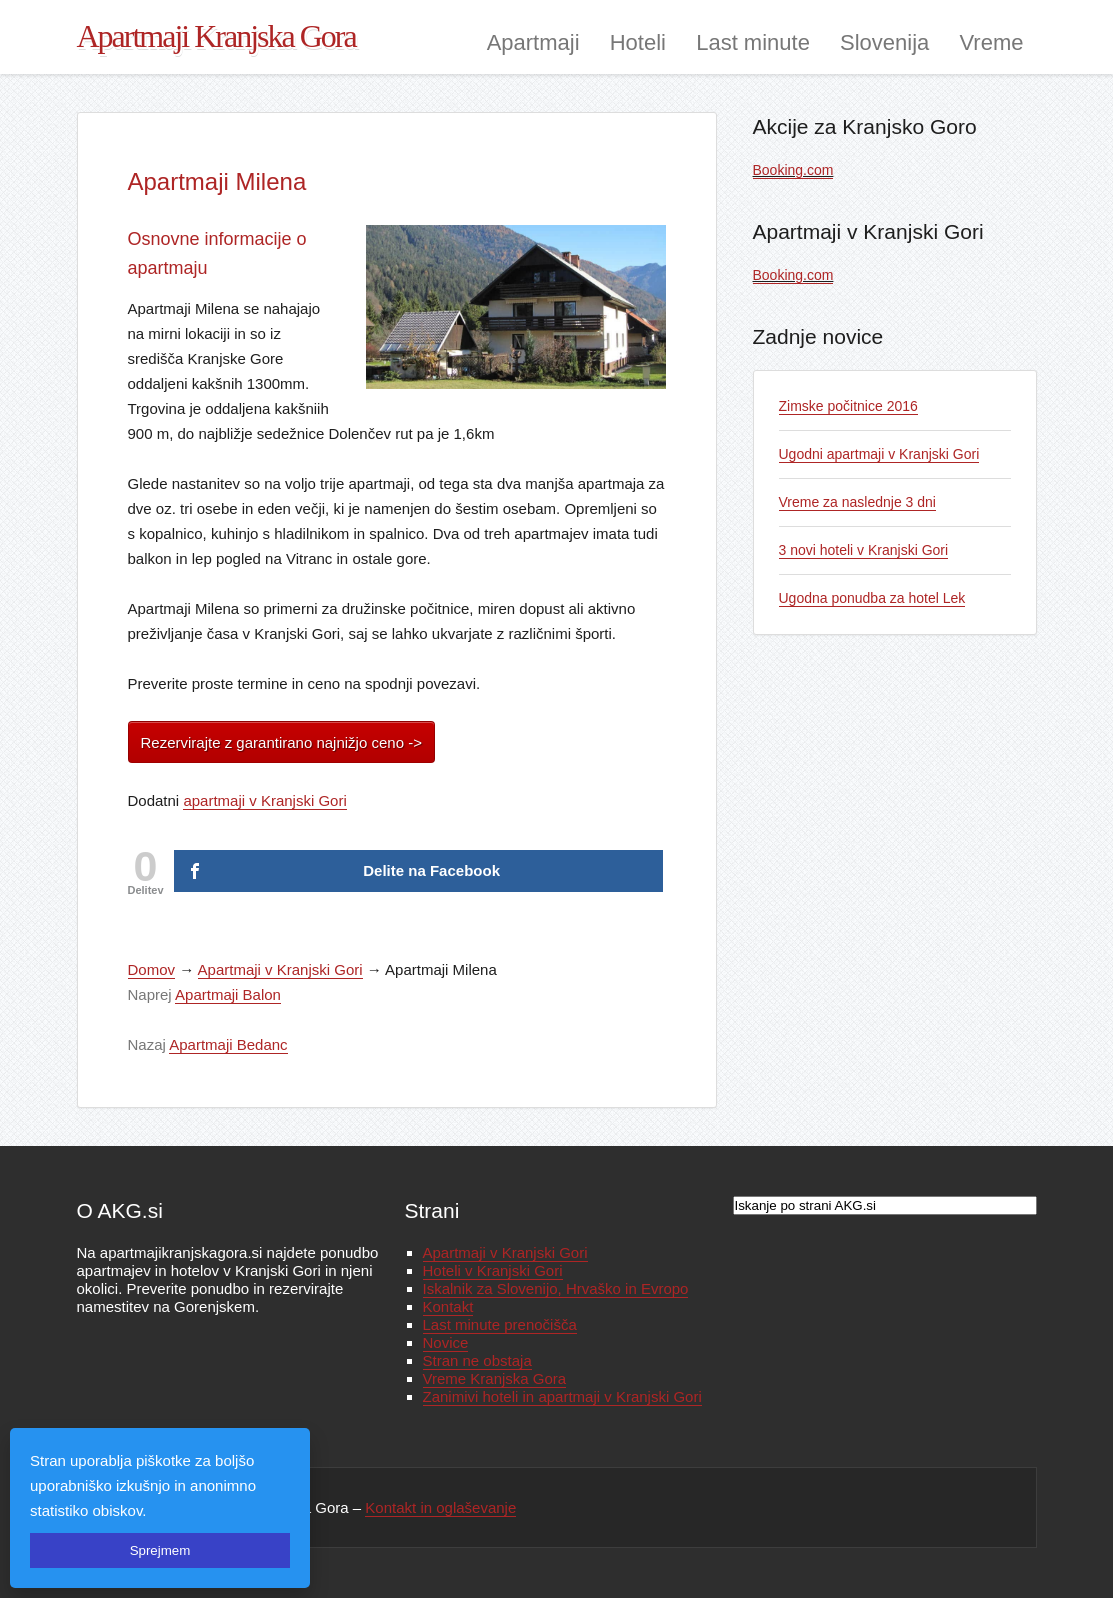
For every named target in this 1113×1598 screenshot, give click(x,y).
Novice (446, 1342)
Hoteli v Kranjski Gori (493, 1270)
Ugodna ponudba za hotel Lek (872, 598)
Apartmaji (533, 42)
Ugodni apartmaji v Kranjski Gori (879, 454)
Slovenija (884, 42)
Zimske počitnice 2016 (848, 406)
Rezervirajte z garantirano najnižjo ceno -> (281, 742)
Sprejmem (160, 1550)
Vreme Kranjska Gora (495, 1378)
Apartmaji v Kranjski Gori (280, 969)
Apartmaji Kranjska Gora (216, 36)
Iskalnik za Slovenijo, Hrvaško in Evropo (556, 1288)
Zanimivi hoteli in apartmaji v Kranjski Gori (562, 1396)
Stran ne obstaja (477, 1360)
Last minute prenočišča (500, 1324)
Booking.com (793, 170)
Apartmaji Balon (228, 994)
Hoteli (638, 42)
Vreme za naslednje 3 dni (857, 502)
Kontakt (448, 1306)
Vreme (992, 42)
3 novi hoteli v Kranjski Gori (864, 550)
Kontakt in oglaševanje (440, 1507)
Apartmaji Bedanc (228, 1044)
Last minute (753, 42)
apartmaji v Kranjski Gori (264, 800)
